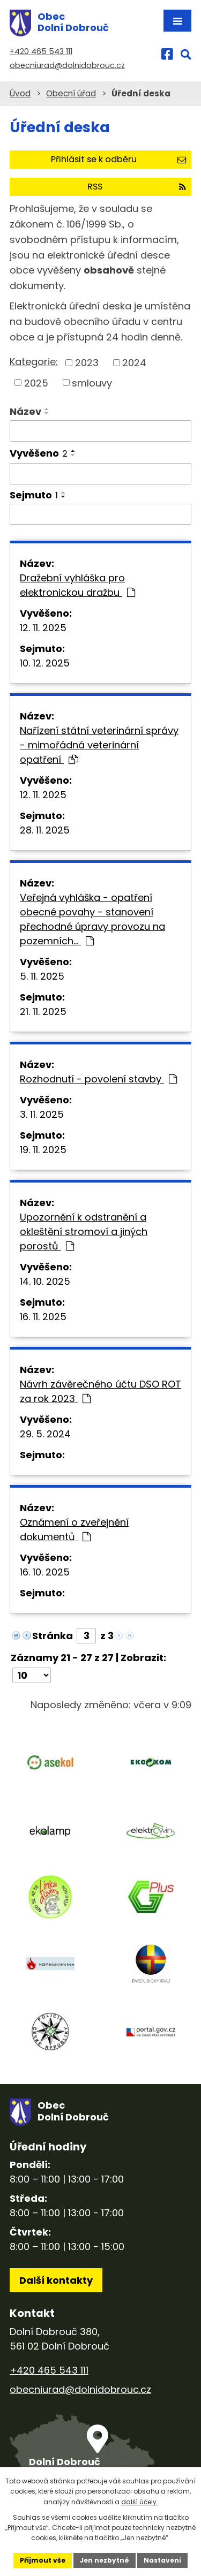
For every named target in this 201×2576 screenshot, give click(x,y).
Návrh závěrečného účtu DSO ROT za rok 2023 (100, 1391)
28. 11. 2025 (45, 830)
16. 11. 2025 (43, 1316)
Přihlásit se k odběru (118, 159)
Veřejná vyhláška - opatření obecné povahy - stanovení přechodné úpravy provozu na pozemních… (92, 919)
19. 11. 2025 (43, 1149)
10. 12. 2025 (45, 663)
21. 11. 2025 (43, 1011)
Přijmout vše (42, 2560)
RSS (136, 186)
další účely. (139, 2501)
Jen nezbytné (104, 2560)
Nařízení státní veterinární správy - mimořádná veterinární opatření (99, 745)
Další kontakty (56, 2280)
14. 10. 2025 (45, 1281)
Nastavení (162, 2560)
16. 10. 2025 (45, 1572)
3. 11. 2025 (42, 1114)
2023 (87, 362)
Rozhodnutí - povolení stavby (98, 1079)
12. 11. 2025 (43, 627)
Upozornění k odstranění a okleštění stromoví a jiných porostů (83, 1231)
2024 (134, 362)
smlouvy (92, 382)
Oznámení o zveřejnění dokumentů (74, 1529)
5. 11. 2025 (42, 976)
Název (25, 411)
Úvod (20, 93)
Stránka (52, 1635)
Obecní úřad (71, 93)
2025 (36, 382)
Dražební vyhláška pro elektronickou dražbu (77, 585)
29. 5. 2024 (45, 1434)
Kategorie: (34, 361)
